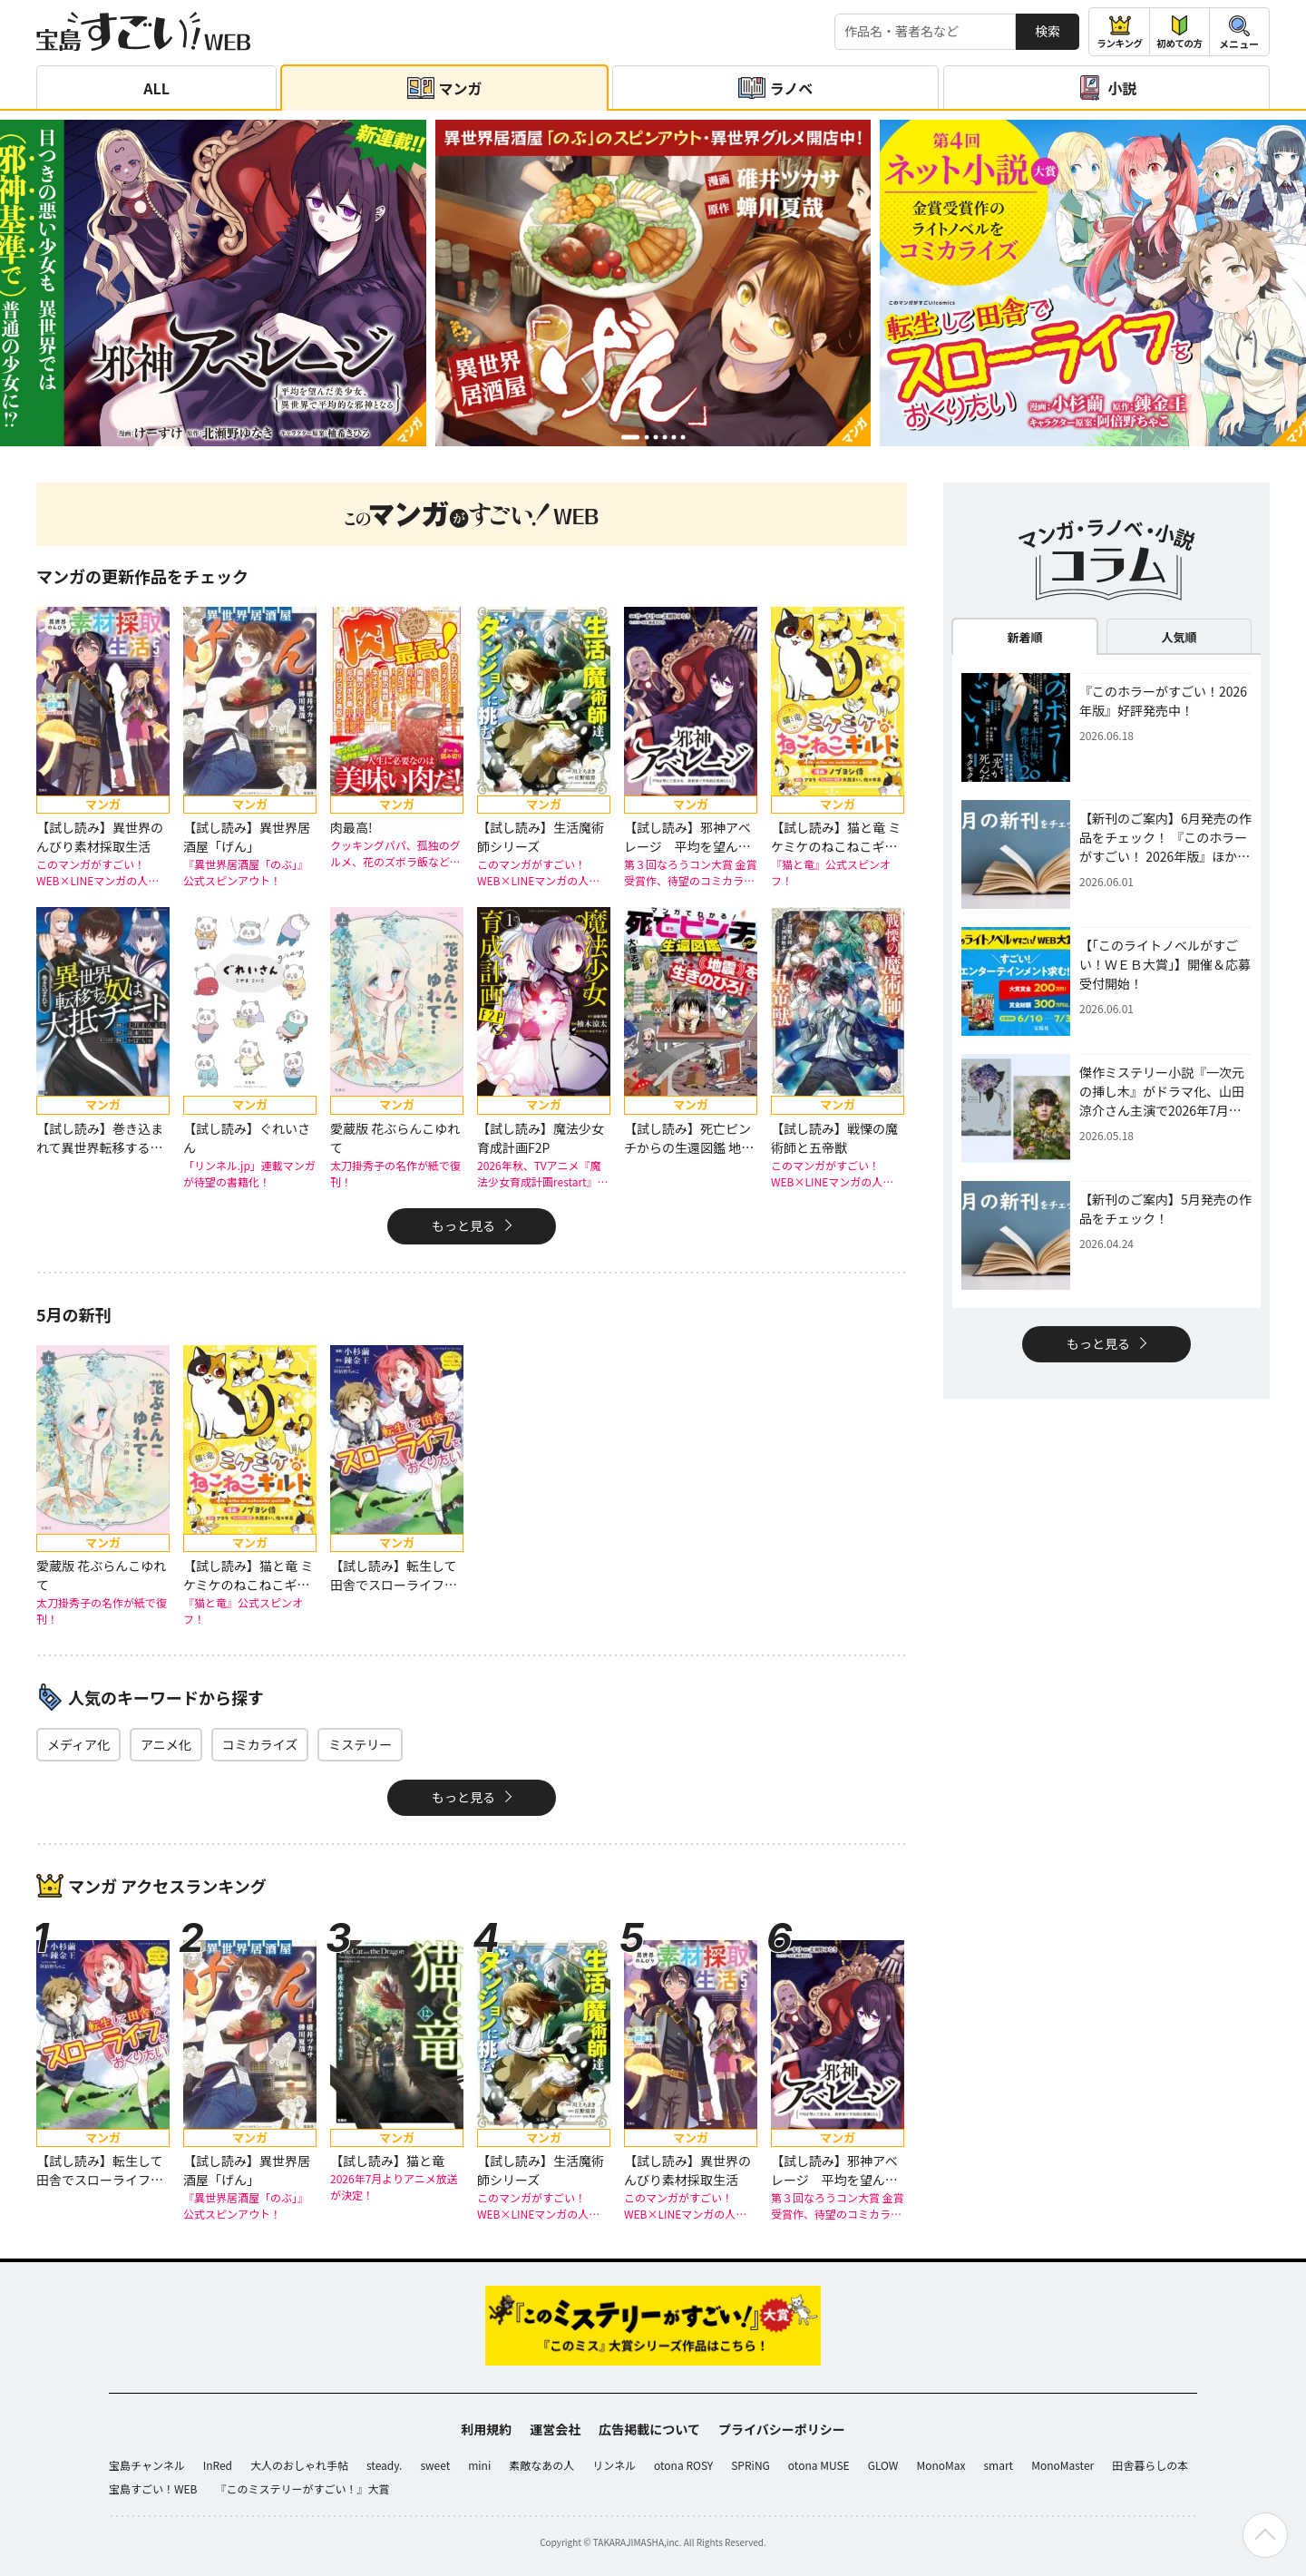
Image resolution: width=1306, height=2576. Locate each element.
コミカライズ (260, 1744)
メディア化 (78, 1744)
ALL (156, 88)
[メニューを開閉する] (1239, 31)
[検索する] (925, 32)
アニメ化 (166, 1744)
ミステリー (360, 1744)
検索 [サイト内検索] (1047, 31)
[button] (630, 436)
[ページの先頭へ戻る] (1265, 2535)
